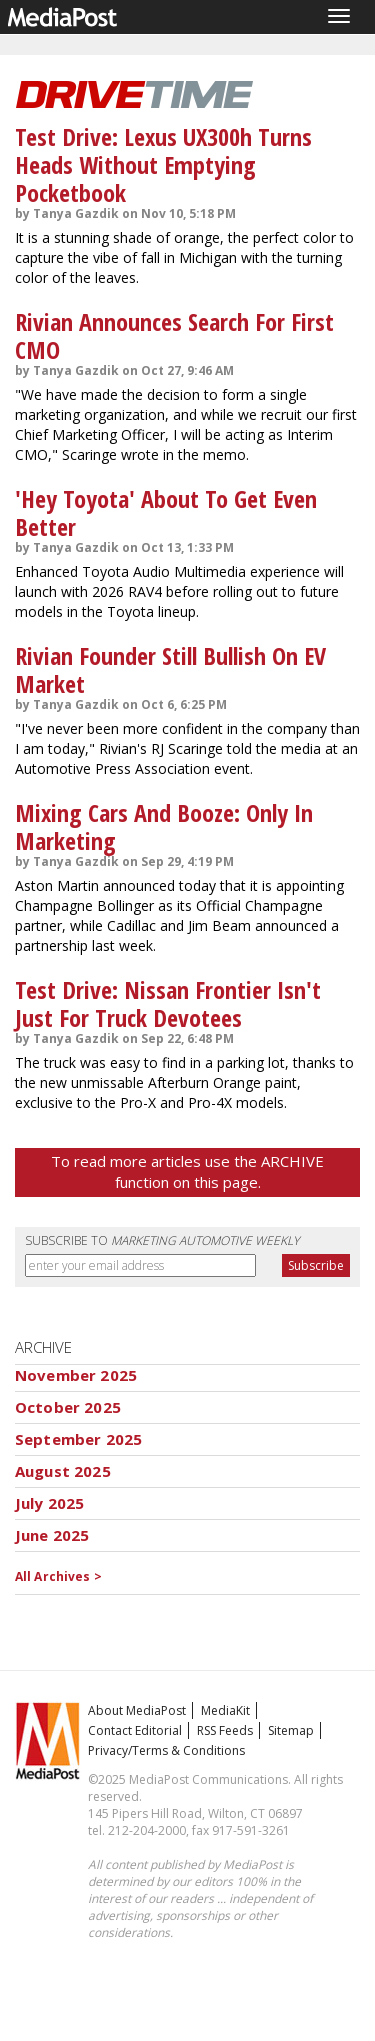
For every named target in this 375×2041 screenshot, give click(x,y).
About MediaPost (137, 1710)
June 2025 (52, 1535)
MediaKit (225, 1710)
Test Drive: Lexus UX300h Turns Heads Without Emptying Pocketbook (163, 164)
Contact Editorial (135, 1730)
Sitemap (291, 1730)
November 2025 (76, 1375)
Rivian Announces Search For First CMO (174, 335)
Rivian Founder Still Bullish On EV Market (170, 669)
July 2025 (49, 1503)
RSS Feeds (225, 1730)
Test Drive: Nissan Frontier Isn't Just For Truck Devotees (168, 1003)
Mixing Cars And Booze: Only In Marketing (164, 826)
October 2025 (68, 1407)
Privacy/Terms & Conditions (166, 1750)
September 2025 (78, 1439)
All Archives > (58, 1576)
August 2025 (63, 1471)
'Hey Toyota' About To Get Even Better (166, 512)
